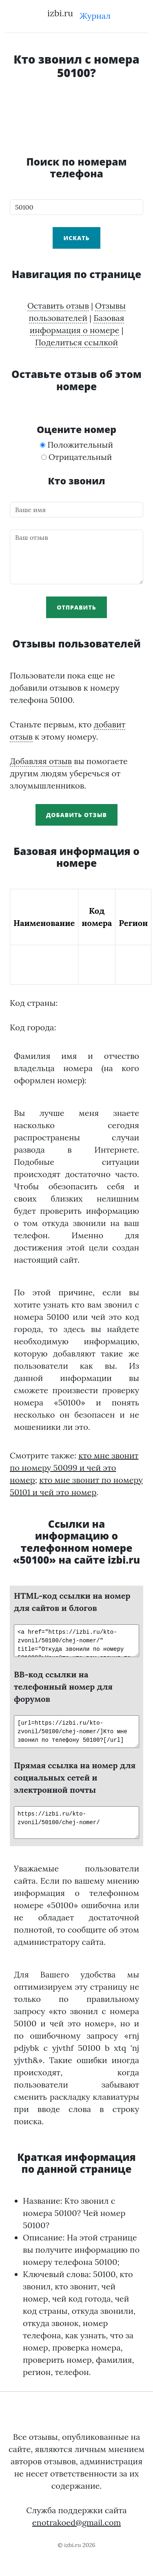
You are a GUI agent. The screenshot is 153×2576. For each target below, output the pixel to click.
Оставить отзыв (58, 305)
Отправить (76, 607)
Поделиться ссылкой (76, 342)
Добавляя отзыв (41, 761)
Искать (76, 238)
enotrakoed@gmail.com (76, 2522)
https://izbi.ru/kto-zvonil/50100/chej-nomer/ (76, 1822)
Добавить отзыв (76, 815)
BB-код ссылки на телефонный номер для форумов (63, 1686)
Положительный (76, 445)
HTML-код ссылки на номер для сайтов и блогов (72, 1602)
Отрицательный (76, 457)
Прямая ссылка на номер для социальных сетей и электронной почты (74, 1777)
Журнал (95, 16)
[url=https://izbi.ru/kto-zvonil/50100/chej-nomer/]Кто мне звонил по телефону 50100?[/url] (76, 1731)
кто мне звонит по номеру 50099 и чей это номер (74, 1467)
